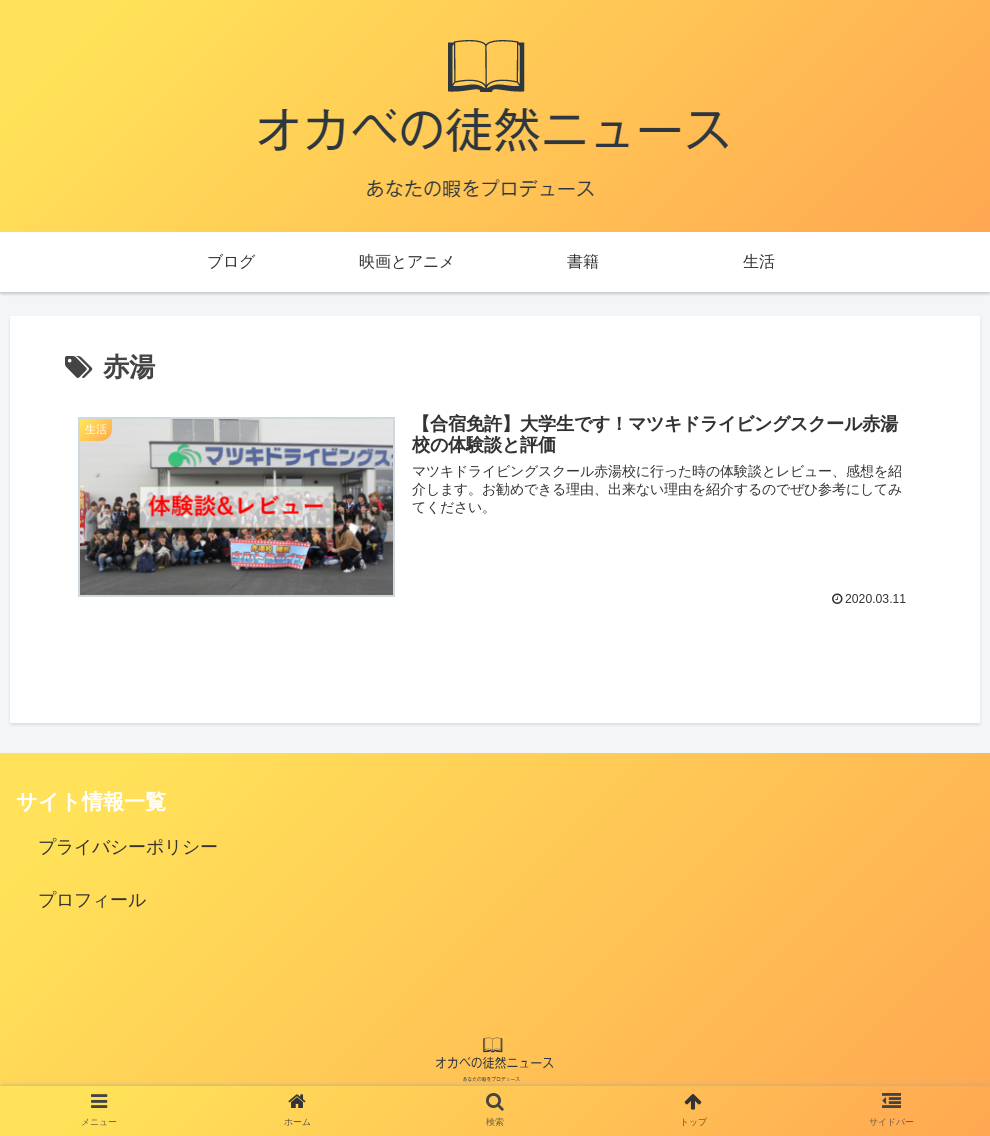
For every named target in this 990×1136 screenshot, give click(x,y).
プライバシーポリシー (128, 847)
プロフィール (92, 900)
